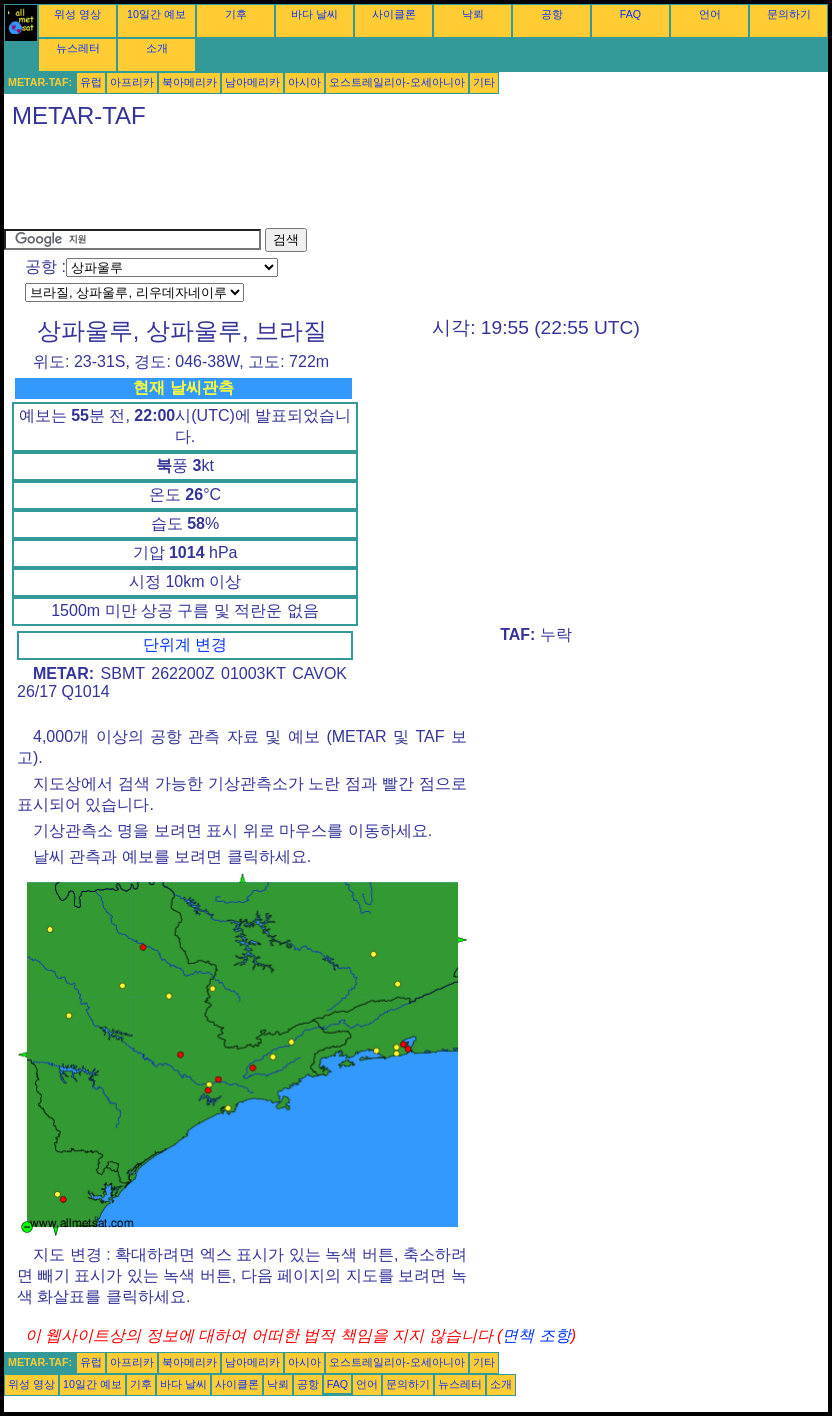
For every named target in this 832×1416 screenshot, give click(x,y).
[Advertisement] (368, 183)
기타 (484, 82)
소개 (157, 48)
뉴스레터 (78, 48)
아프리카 (132, 82)
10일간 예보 (156, 14)
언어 (710, 14)
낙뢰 (473, 14)
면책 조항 (536, 1335)
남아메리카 (252, 82)
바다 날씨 (314, 14)
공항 (552, 14)
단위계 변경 (185, 644)
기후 (236, 14)
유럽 (91, 82)
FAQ (630, 14)
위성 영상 (77, 14)
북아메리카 (189, 82)
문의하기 (789, 14)
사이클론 (394, 14)
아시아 (304, 82)
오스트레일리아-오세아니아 (397, 82)
